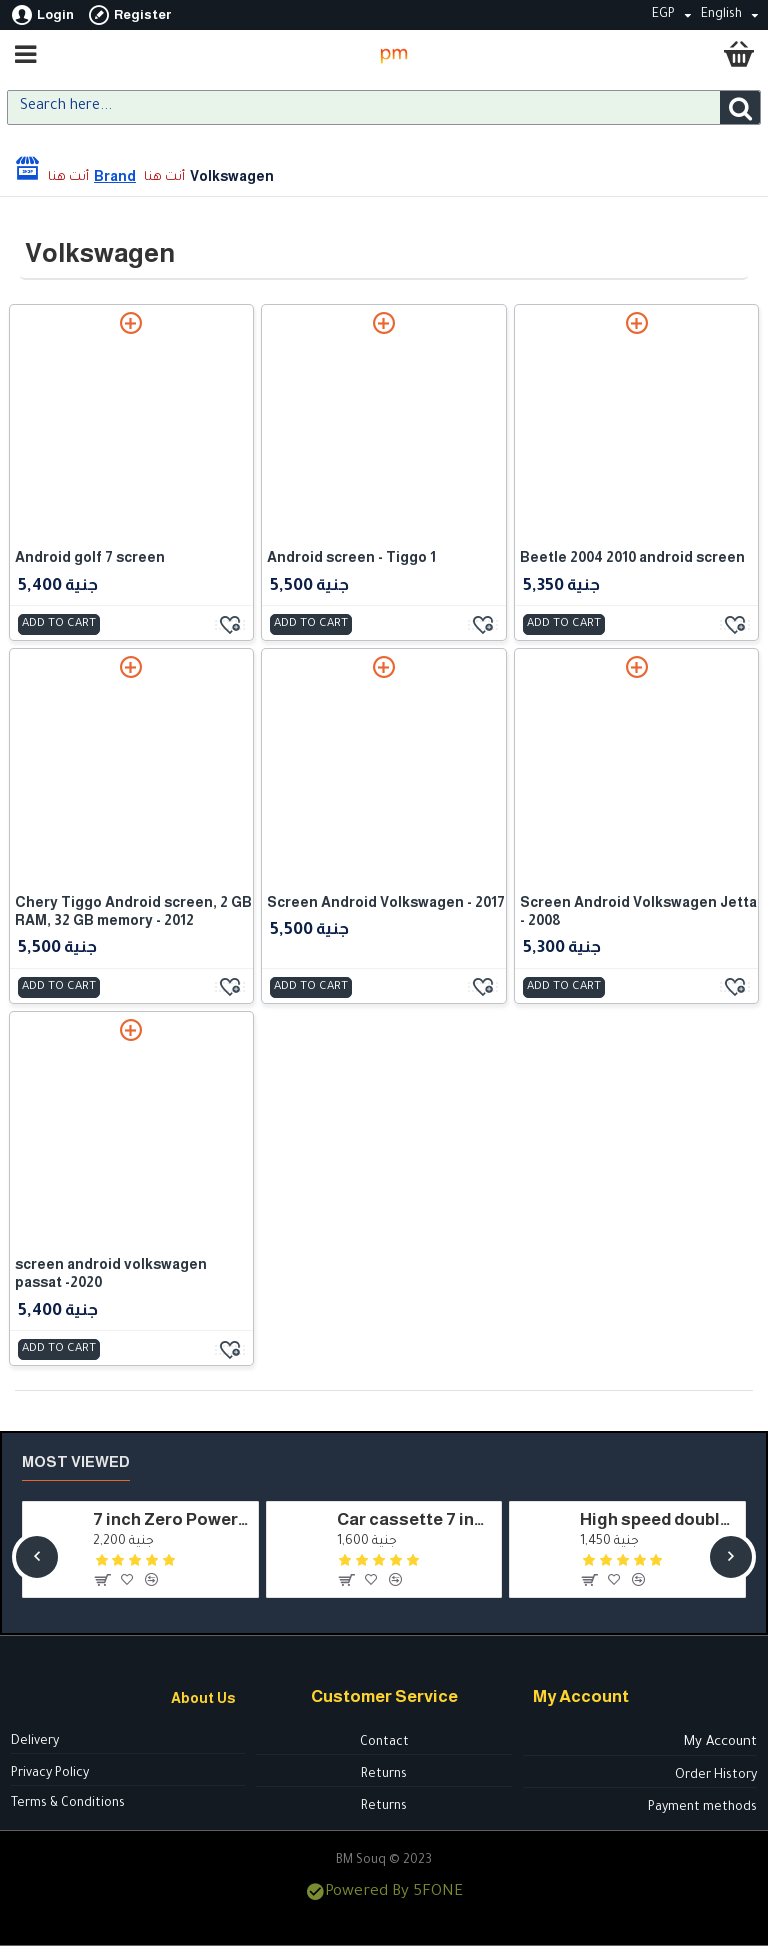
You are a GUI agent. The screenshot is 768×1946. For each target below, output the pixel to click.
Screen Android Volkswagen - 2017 (386, 902)
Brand (115, 176)
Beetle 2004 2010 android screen (632, 557)
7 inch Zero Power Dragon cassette (171, 1519)
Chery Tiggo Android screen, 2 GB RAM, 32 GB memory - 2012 (133, 911)
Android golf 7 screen (90, 557)
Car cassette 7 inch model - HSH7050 (415, 1519)
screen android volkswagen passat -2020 (111, 1273)
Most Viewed (76, 1461)
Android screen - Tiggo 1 (351, 557)
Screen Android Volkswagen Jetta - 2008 (638, 911)
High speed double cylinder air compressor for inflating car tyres (658, 1519)
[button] (37, 1557)
